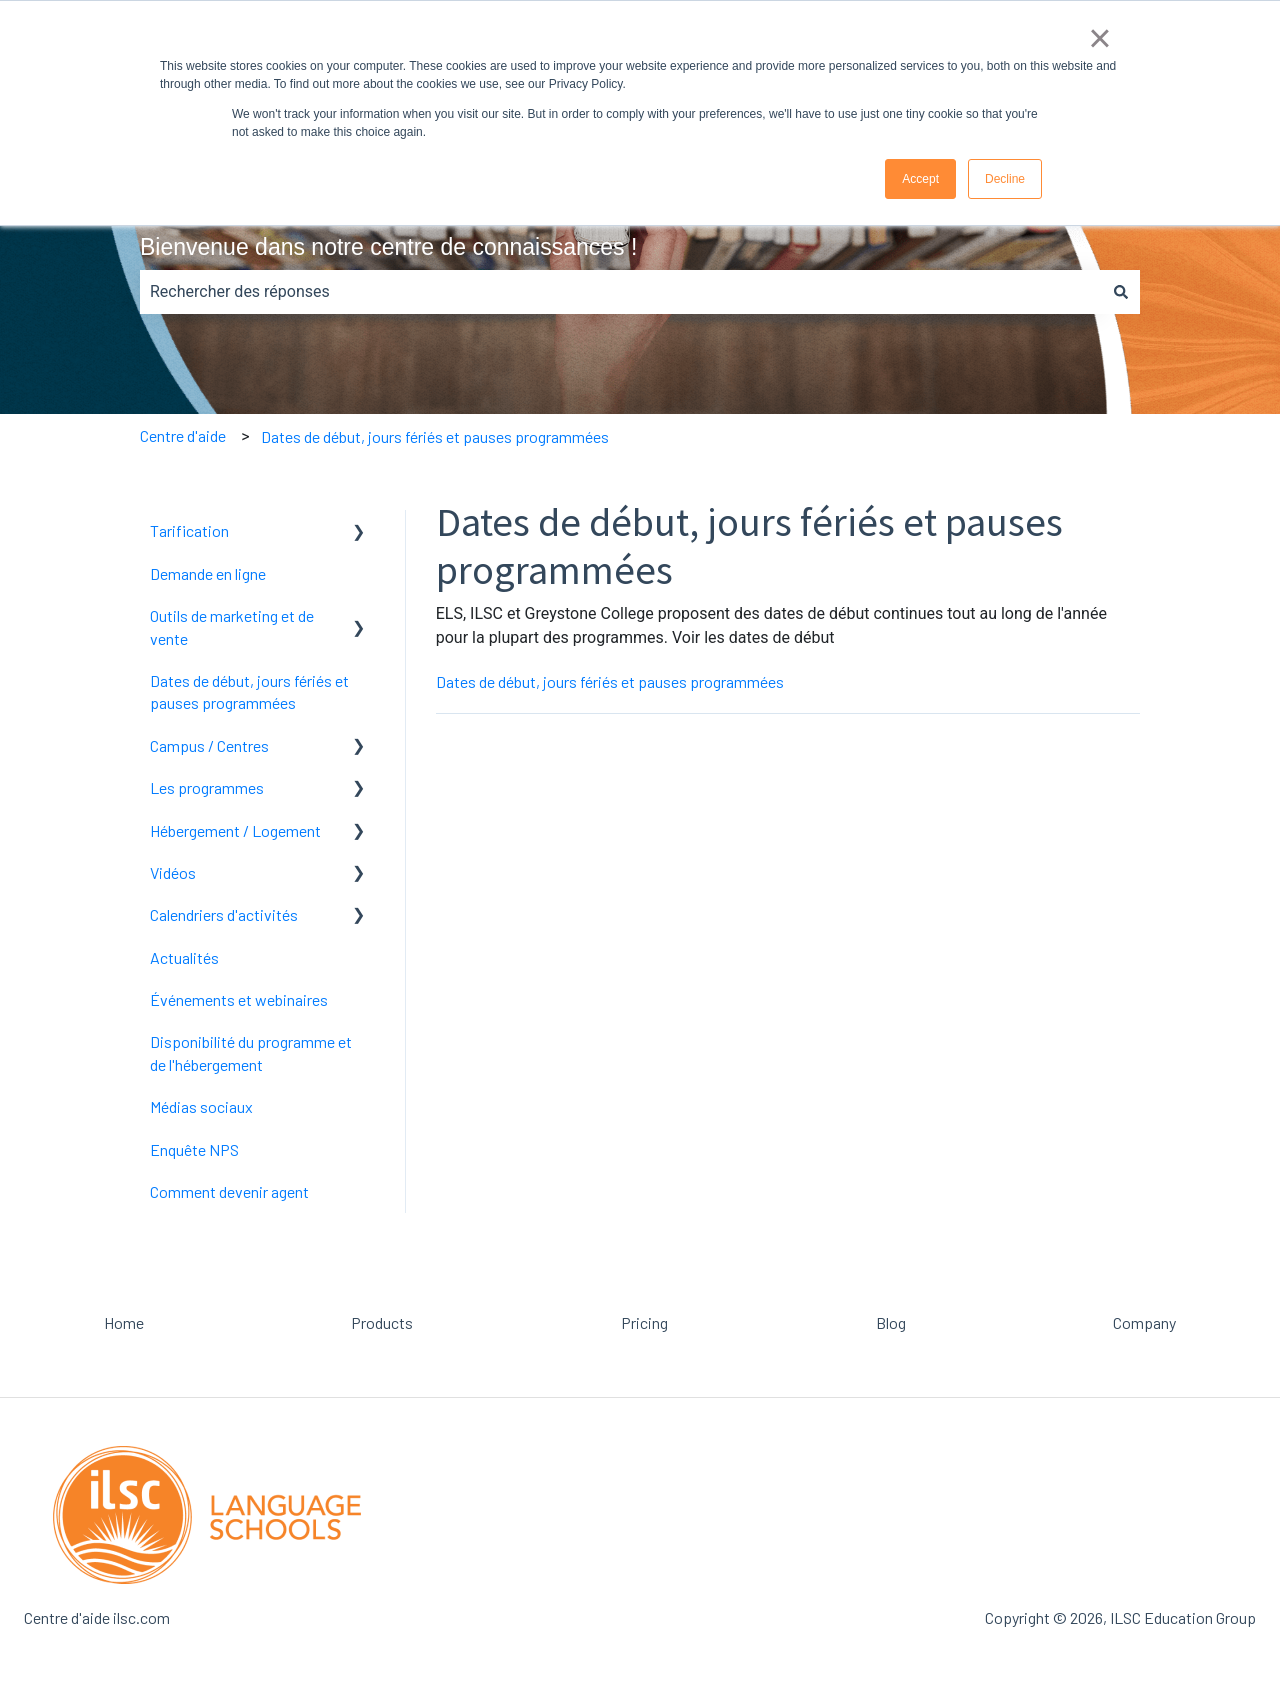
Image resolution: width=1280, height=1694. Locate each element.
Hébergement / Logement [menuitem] (235, 830)
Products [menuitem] (382, 1322)
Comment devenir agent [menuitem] (229, 1191)
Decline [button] (1005, 179)
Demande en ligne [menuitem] (208, 573)
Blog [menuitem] (891, 1322)
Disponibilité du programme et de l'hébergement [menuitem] (251, 1052)
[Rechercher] (1121, 292)
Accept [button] (920, 179)
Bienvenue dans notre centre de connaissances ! (388, 247)
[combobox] (621, 292)
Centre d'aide (183, 435)
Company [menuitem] (1144, 1322)
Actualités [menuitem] (184, 957)
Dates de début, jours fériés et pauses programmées (435, 436)
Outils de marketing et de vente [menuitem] (232, 626)
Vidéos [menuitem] (173, 872)
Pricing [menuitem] (644, 1322)
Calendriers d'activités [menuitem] (224, 914)
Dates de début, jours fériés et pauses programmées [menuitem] (249, 691)
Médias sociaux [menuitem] (201, 1106)
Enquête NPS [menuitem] (194, 1149)
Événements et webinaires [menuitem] (239, 999)
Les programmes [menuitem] (207, 787)
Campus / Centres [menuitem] (209, 745)
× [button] (1099, 38)
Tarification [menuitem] (189, 530)
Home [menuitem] (124, 1322)
